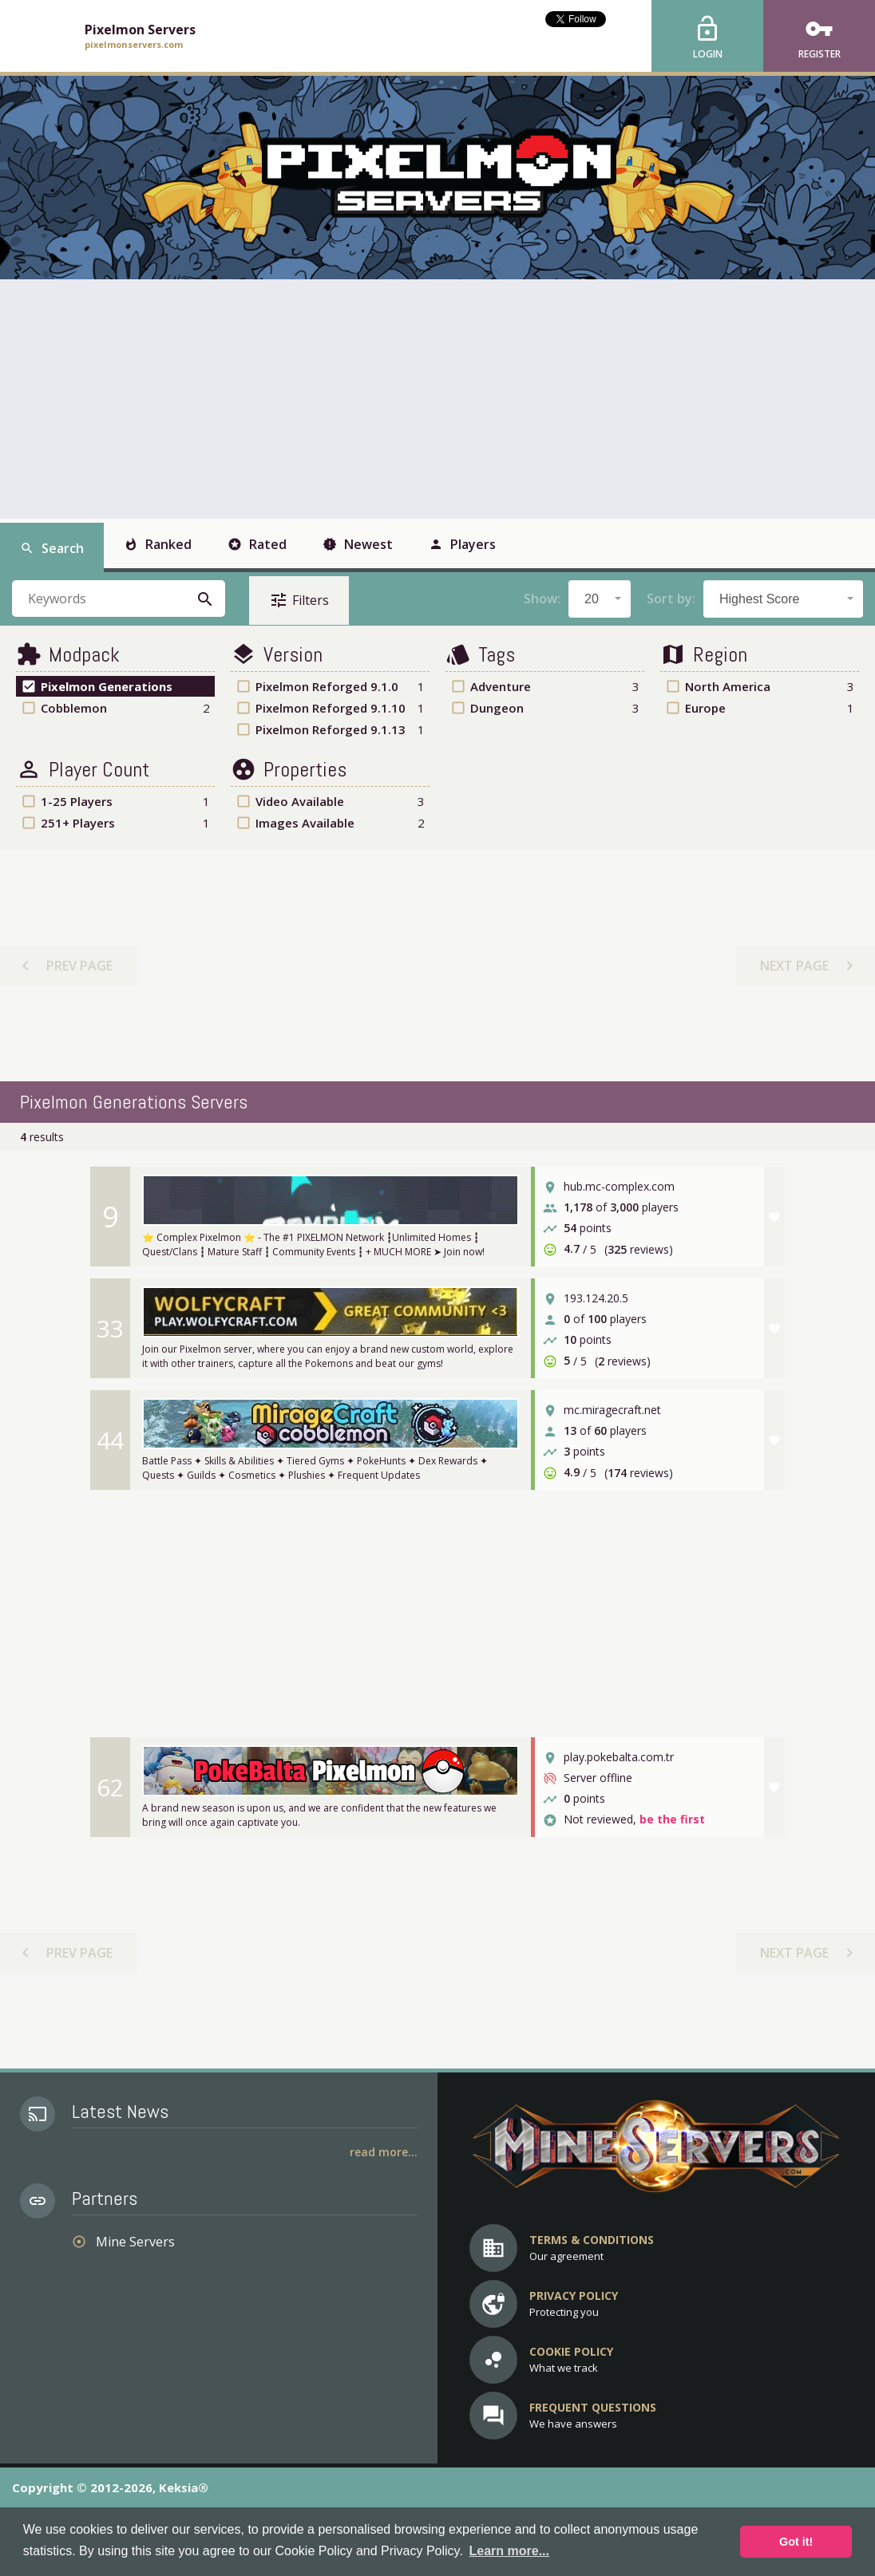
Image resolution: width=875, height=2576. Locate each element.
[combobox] (599, 599)
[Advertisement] (437, 399)
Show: (542, 598)
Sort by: (671, 598)
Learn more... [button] (508, 2551)
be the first (672, 1819)
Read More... (384, 2151)
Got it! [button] (796, 2541)
